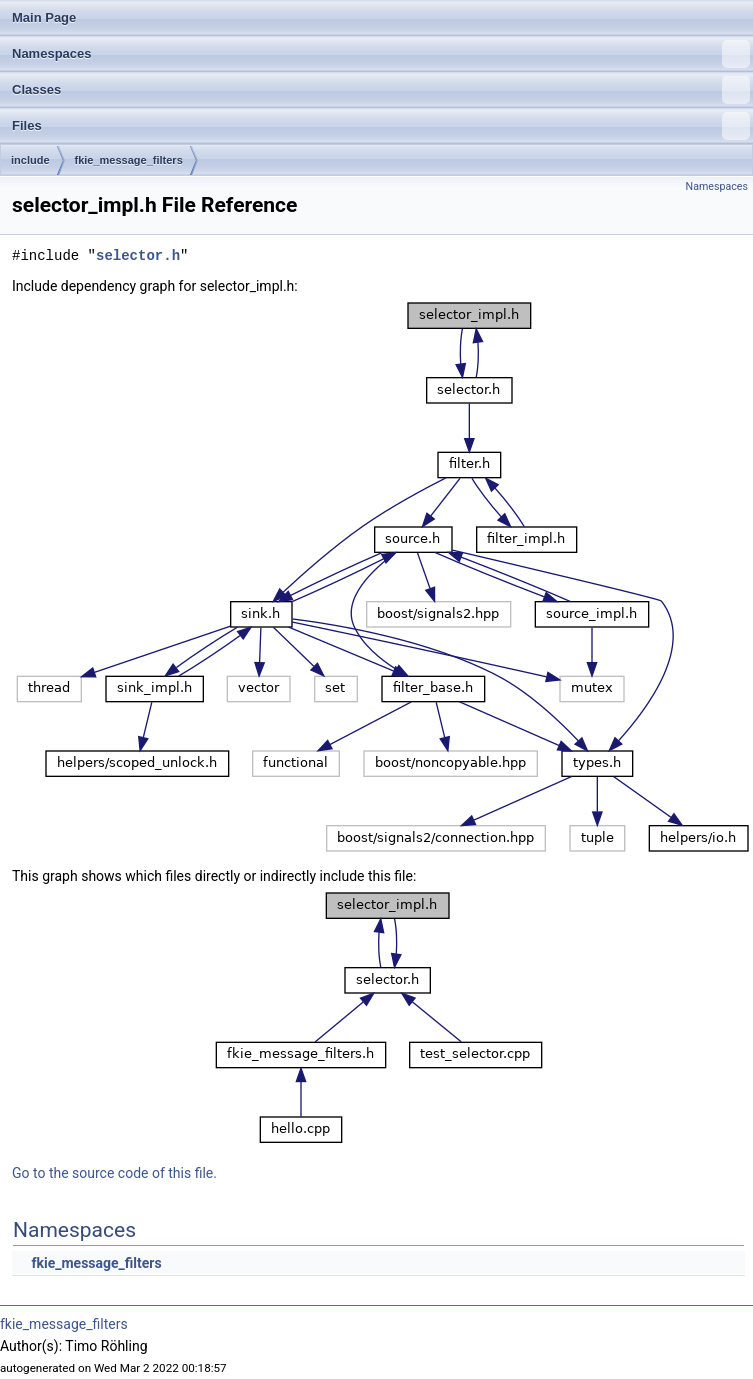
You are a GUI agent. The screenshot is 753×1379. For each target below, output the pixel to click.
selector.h (138, 255)
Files (381, 126)
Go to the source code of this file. (114, 1173)
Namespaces (381, 54)
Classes (381, 90)
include (30, 160)
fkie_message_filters (129, 160)
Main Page (44, 17)
